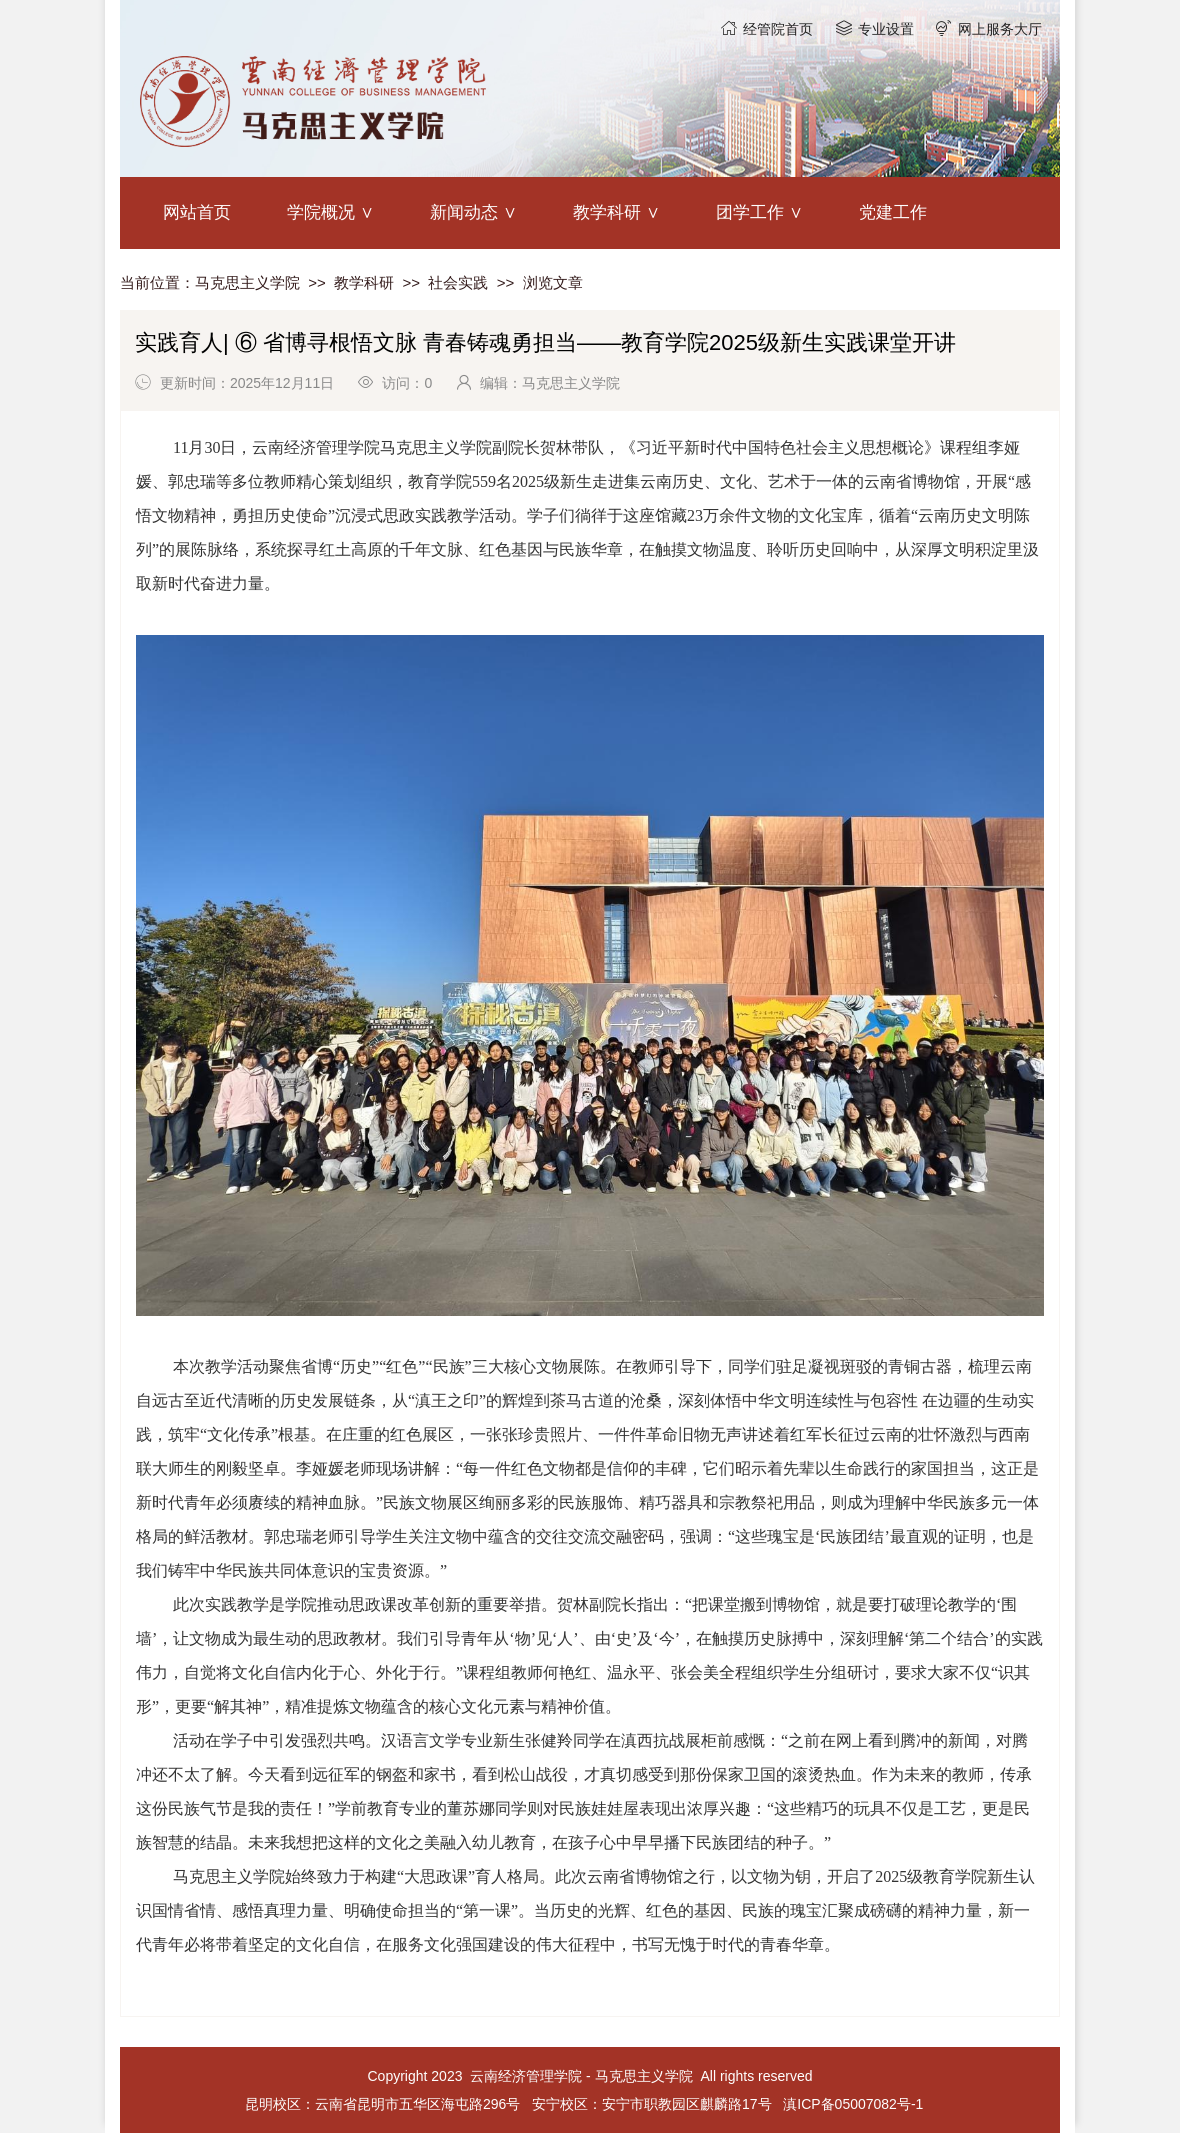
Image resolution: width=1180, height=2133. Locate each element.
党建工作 (893, 212)
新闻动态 (464, 212)
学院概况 (321, 212)
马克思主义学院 (247, 282)
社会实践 (458, 282)
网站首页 (197, 212)
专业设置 (886, 29)
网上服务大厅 (1000, 29)
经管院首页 (778, 29)
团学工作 (750, 212)
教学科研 (607, 212)
